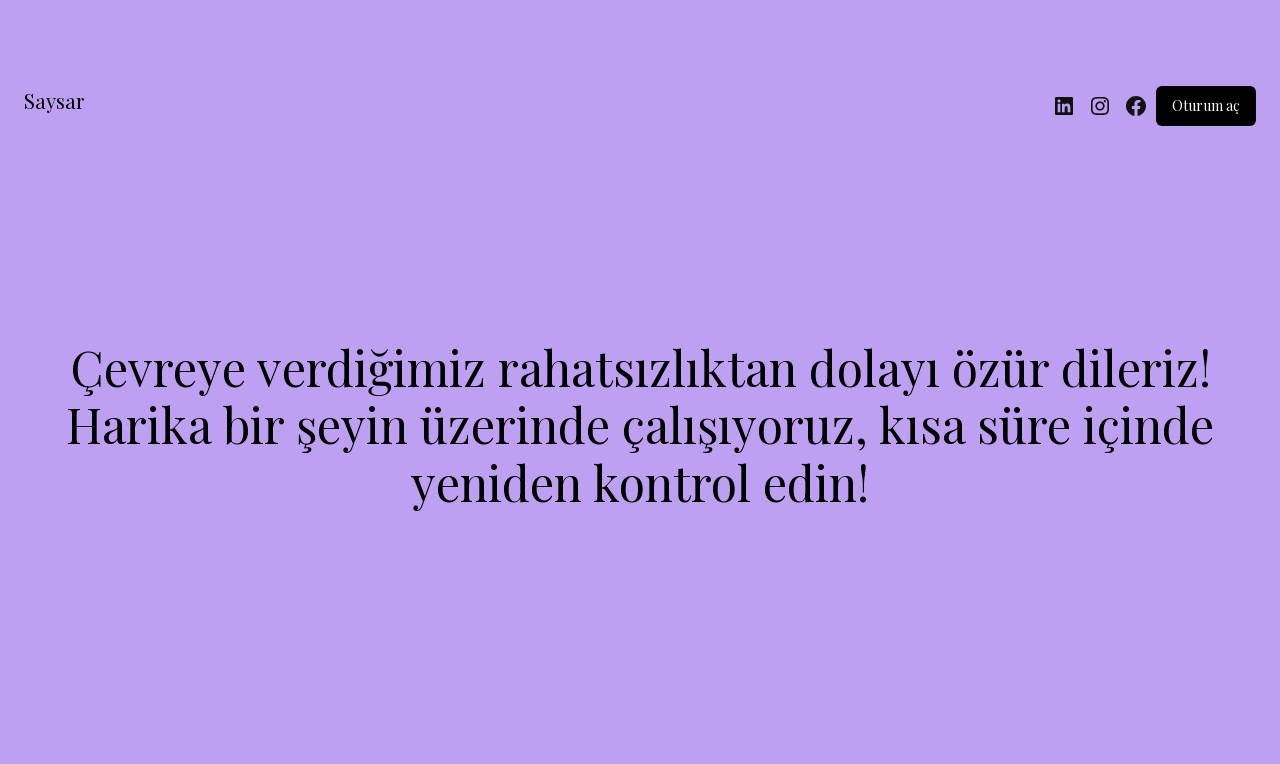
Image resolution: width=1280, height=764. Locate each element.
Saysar (54, 100)
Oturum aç (1206, 105)
